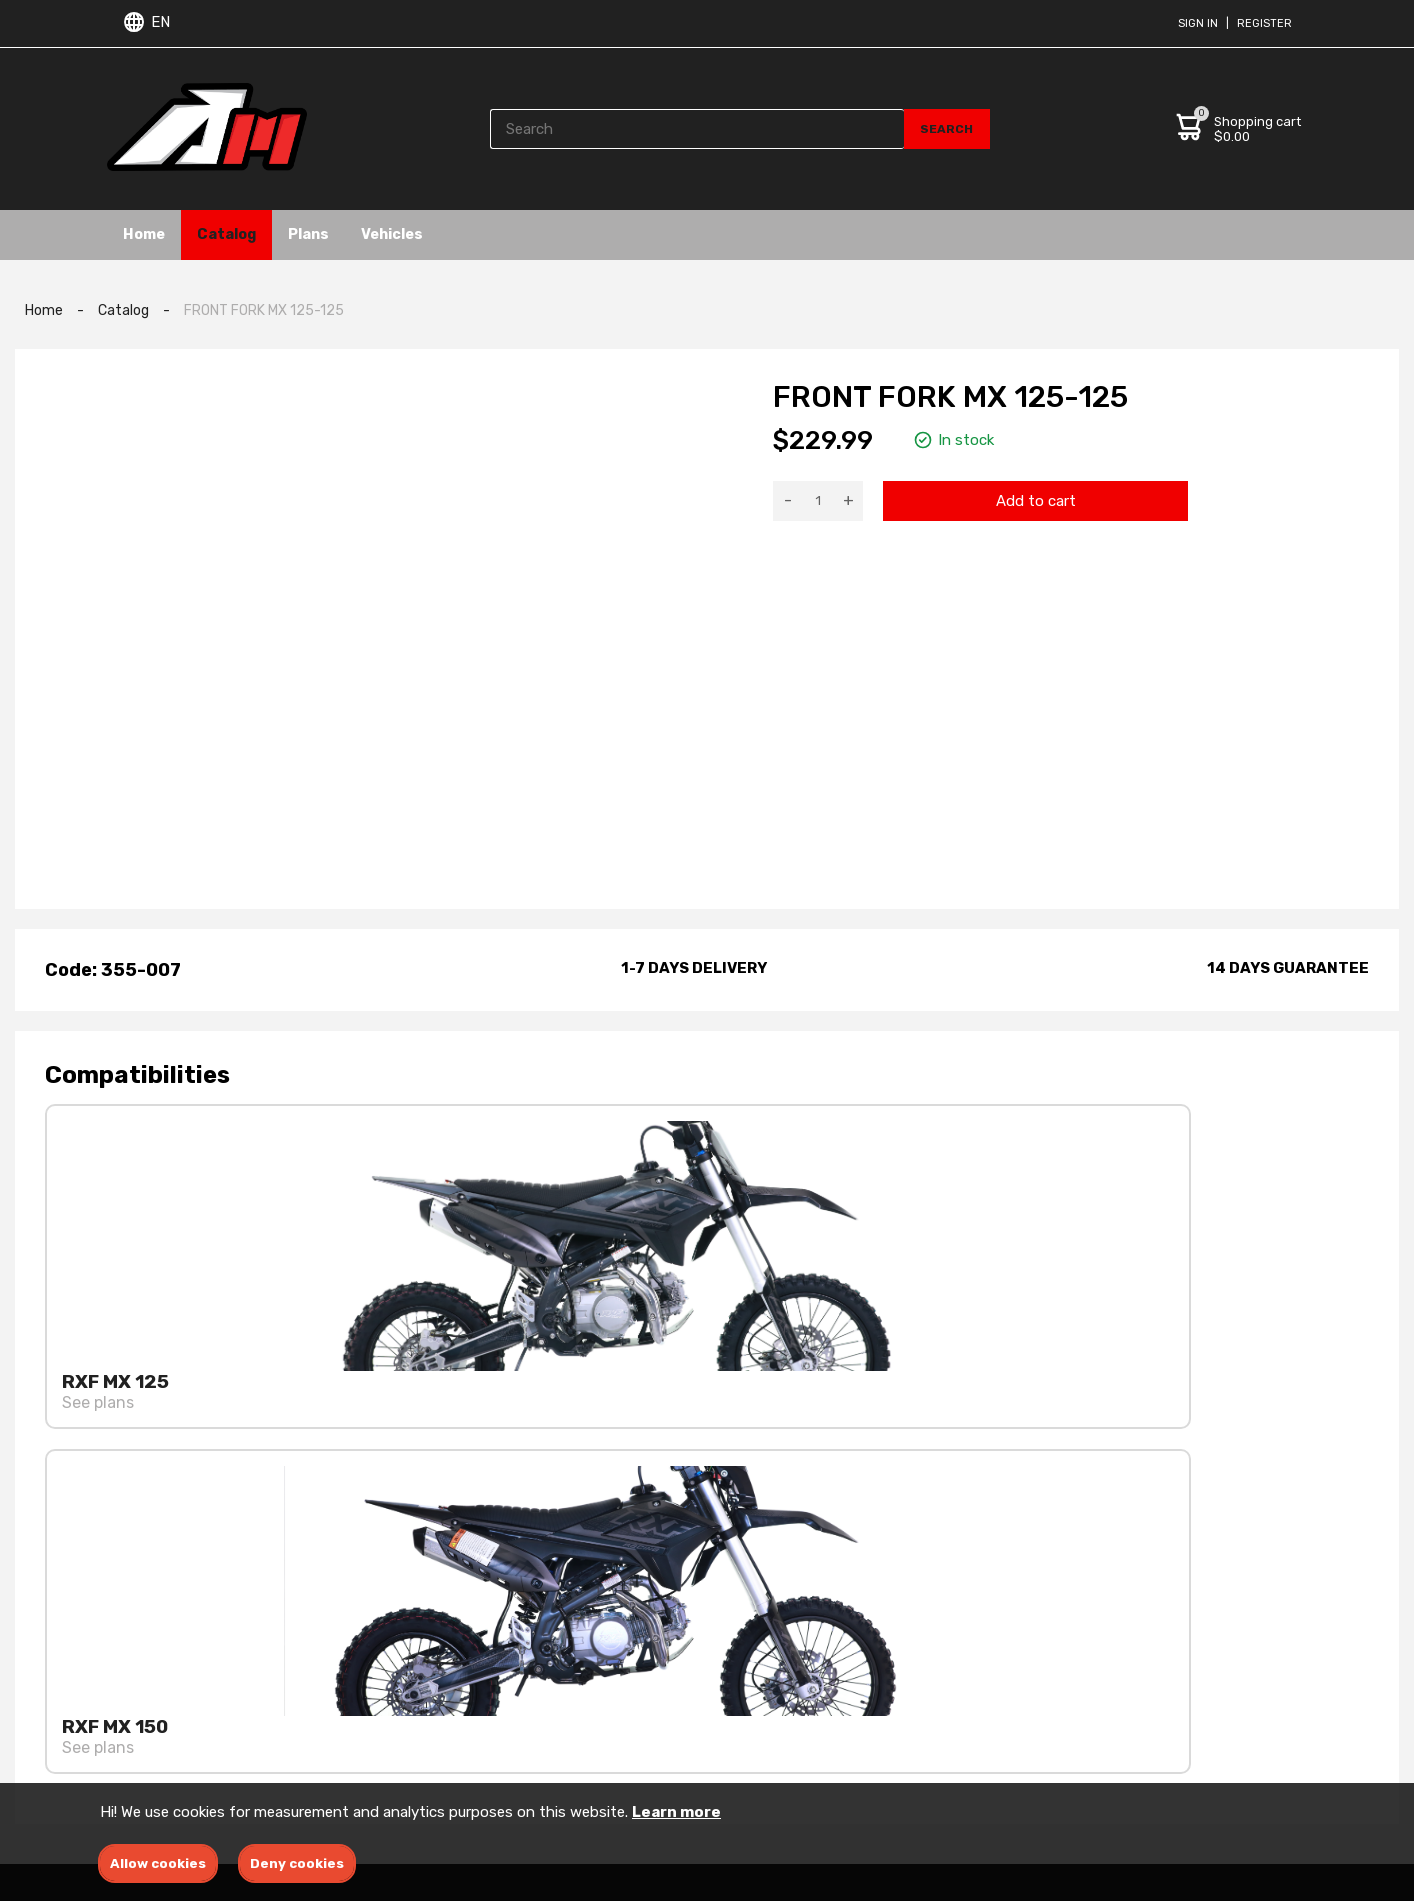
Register (1264, 23)
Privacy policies (531, 1699)
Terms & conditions (545, 1670)
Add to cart (1036, 501)
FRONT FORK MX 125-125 (264, 310)
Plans (344, 234)
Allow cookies (158, 1863)
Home (150, 234)
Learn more (676, 1812)
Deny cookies (297, 1863)
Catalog (247, 234)
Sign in (1198, 23)
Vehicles (442, 234)
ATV (722, 1757)
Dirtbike (736, 1728)
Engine (733, 1670)
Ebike (726, 1699)
